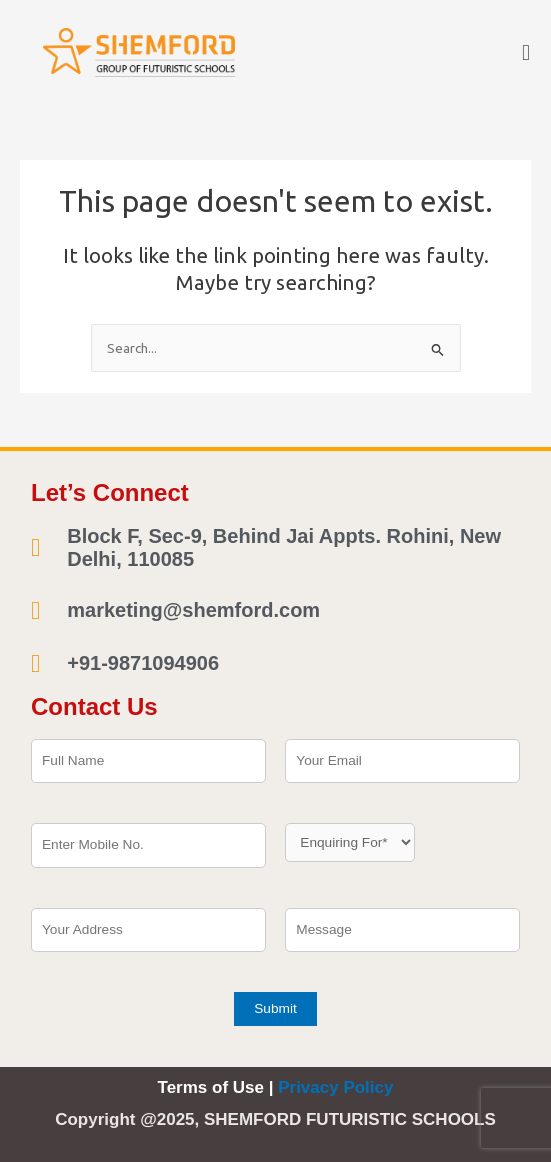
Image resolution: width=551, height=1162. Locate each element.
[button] (525, 52)
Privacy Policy (335, 1087)
